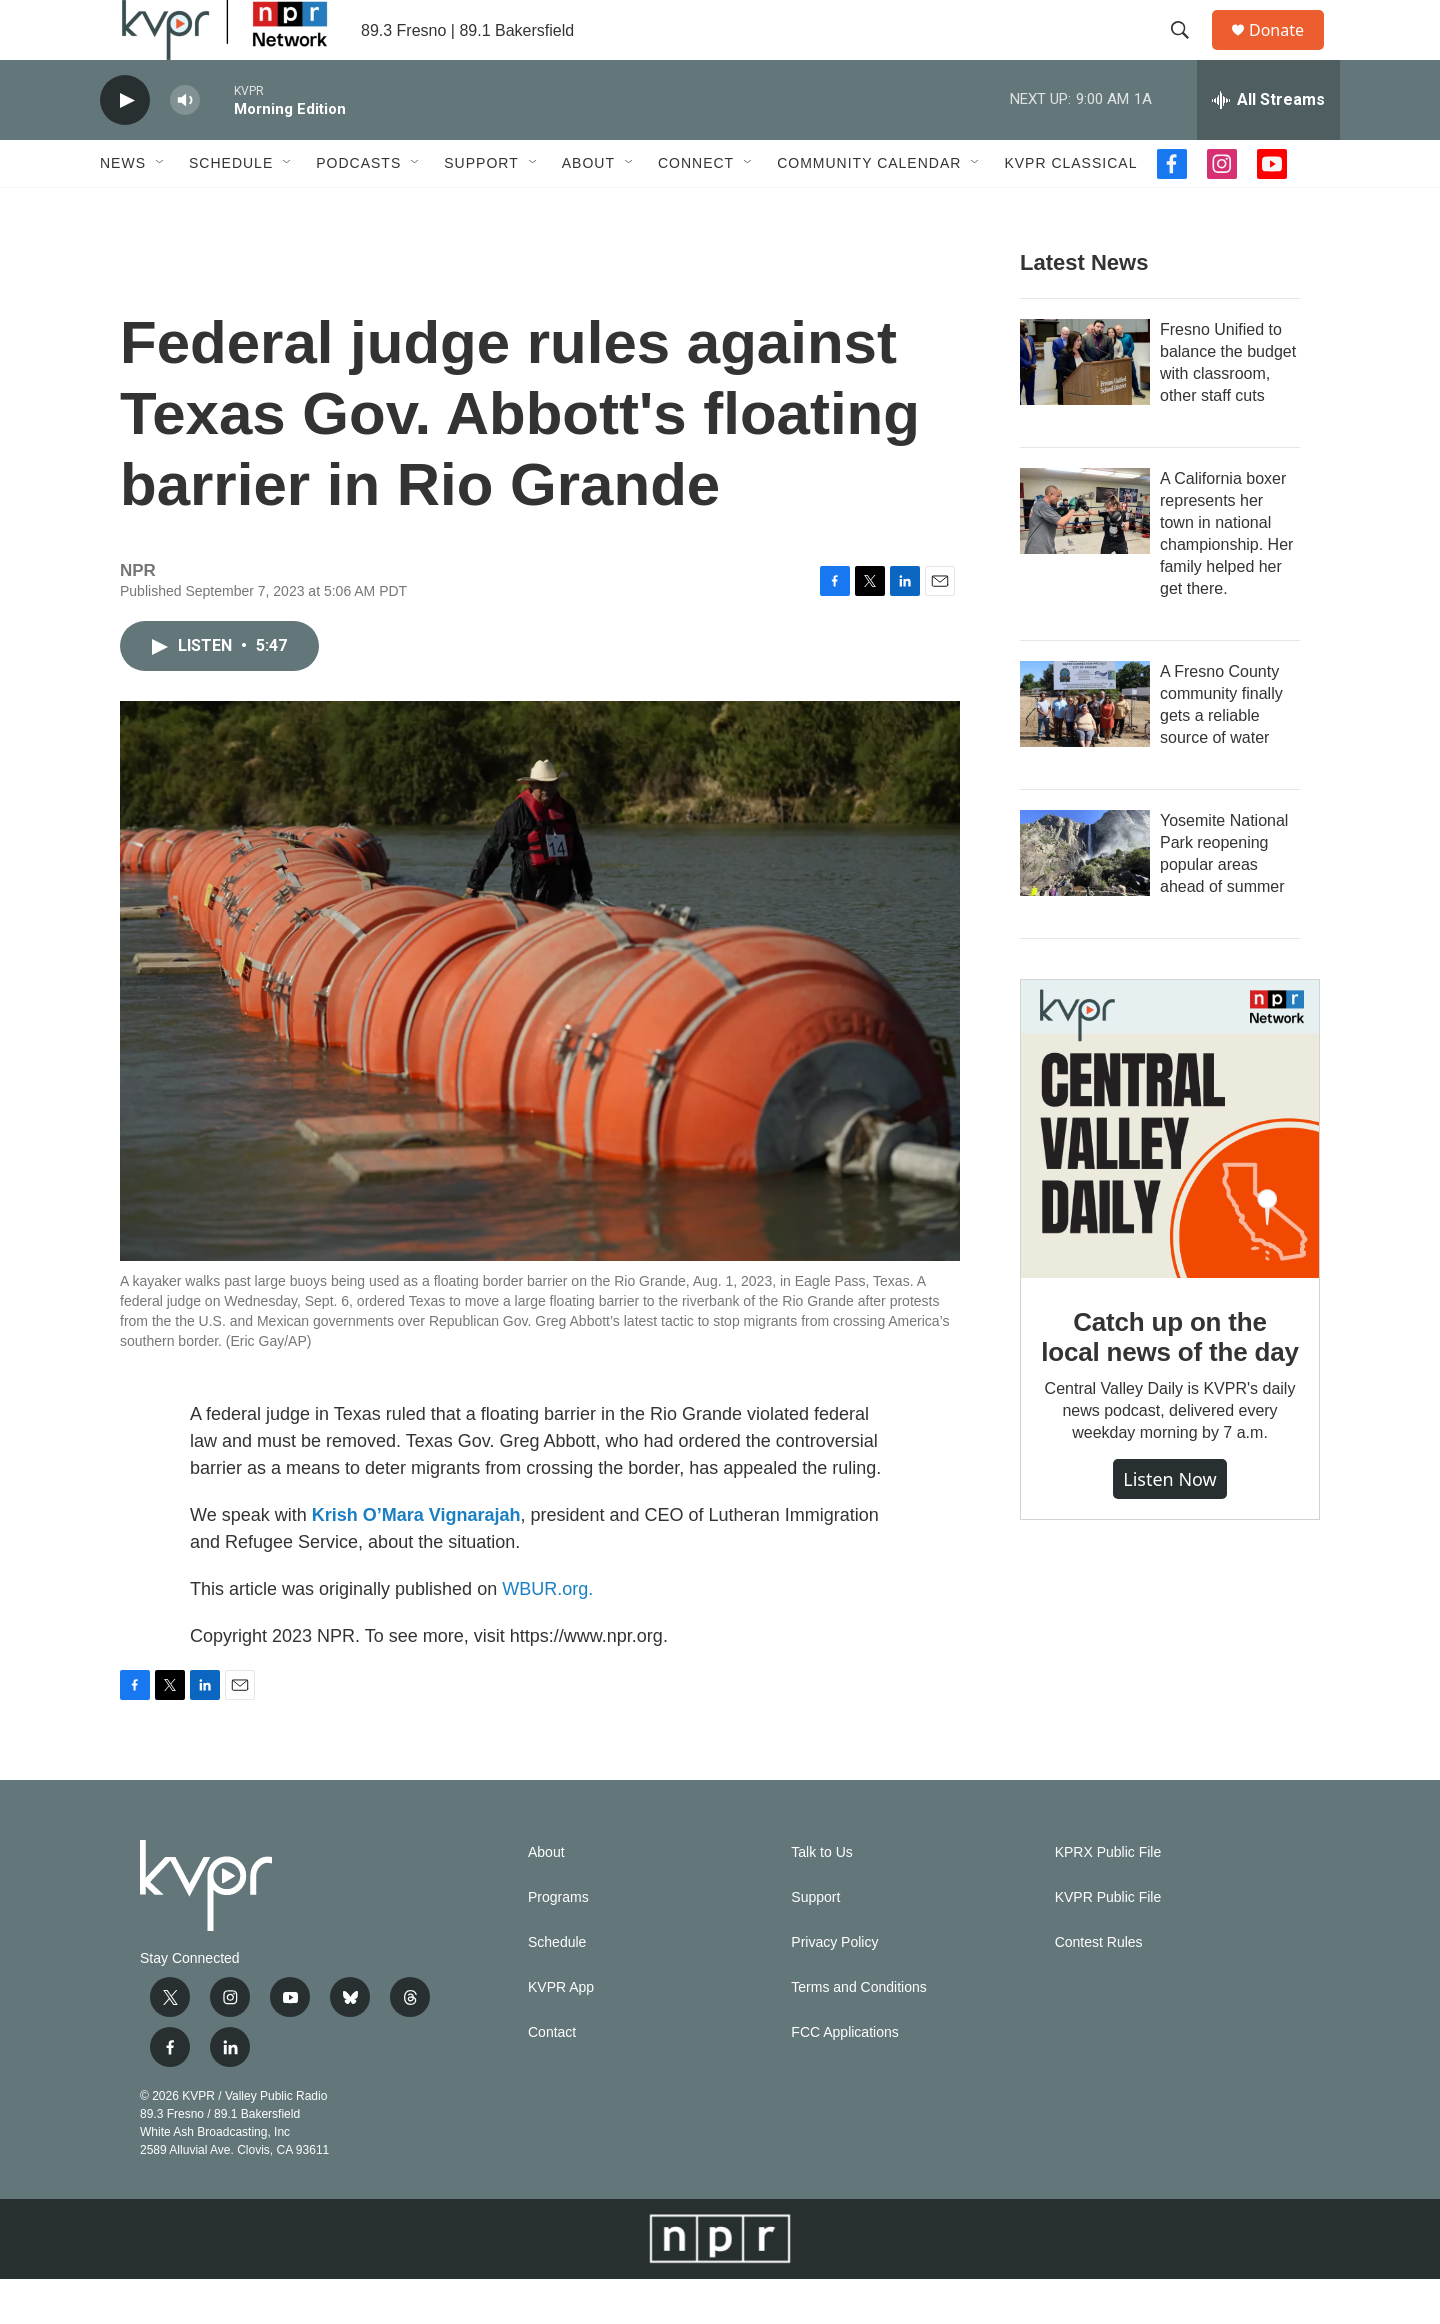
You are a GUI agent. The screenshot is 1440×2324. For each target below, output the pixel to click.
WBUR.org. (547, 1634)
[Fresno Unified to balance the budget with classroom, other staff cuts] (1085, 407)
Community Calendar (869, 208)
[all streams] (1268, 145)
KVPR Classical (1070, 208)
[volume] (185, 145)
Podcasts (358, 208)
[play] (125, 145)
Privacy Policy (834, 1987)
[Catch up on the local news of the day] (1170, 1174)
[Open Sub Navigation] (161, 208)
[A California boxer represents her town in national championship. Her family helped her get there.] (1085, 556)
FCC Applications (844, 2077)
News (123, 208)
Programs (558, 1942)
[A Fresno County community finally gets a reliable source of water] (1085, 749)
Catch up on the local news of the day (1169, 1382)
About (588, 208)
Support (481, 208)
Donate (1289, 52)
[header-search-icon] (1189, 53)
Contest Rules (1099, 1987)
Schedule (231, 208)
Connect (696, 208)
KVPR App (561, 2032)
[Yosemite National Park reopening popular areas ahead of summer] (1085, 898)
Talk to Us (821, 1897)
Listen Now (1170, 1524)
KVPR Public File (1108, 1942)
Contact (552, 2077)
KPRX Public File (1108, 1897)
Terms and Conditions (858, 2032)
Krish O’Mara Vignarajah (416, 1560)
